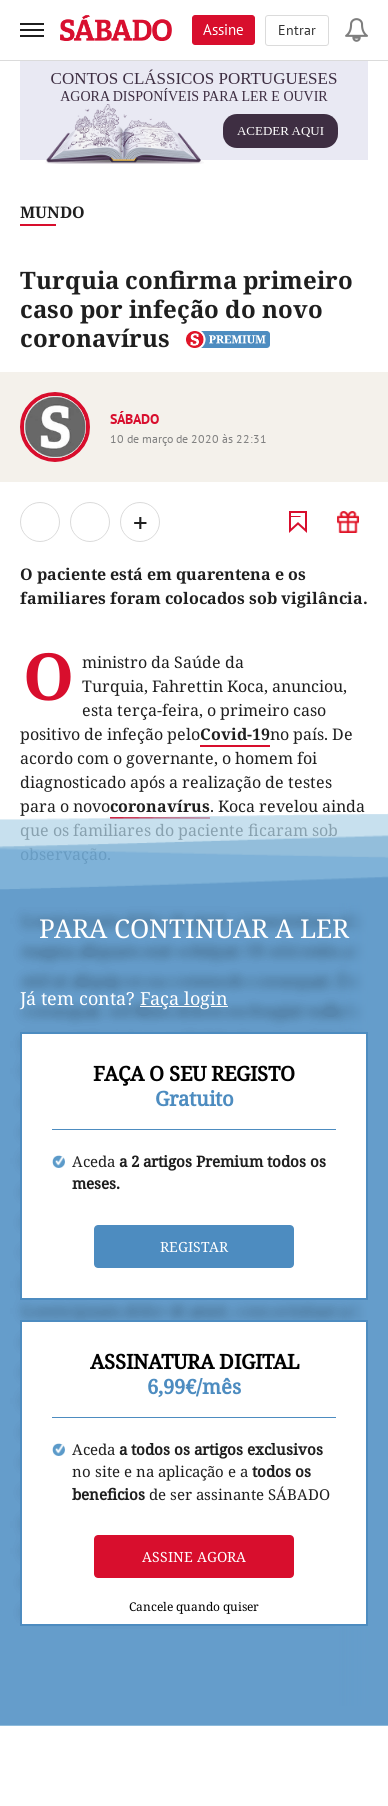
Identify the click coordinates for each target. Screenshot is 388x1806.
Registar (194, 1246)
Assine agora (194, 1556)
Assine (223, 29)
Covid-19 (235, 734)
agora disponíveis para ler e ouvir (191, 122)
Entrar (297, 30)
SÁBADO (134, 419)
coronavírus (160, 806)
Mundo (52, 212)
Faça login (184, 998)
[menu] (32, 30)
